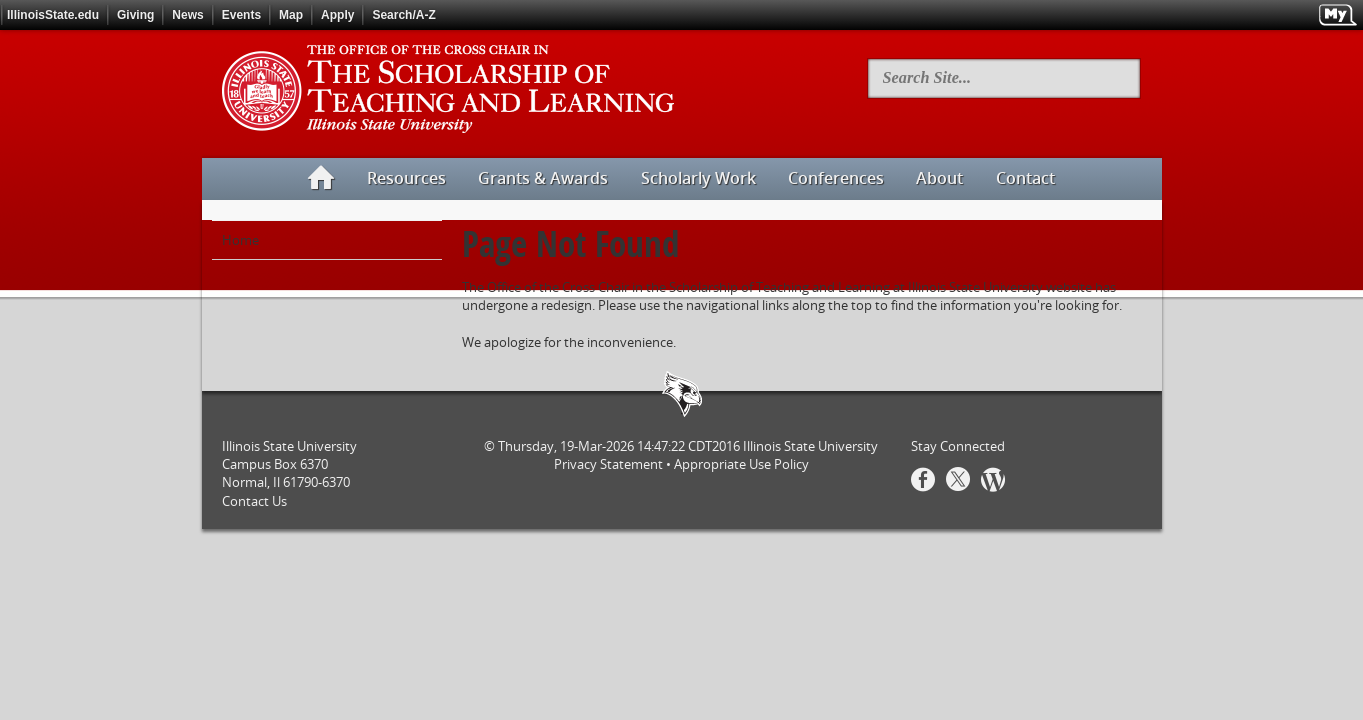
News (187, 15)
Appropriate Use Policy (741, 464)
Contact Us (254, 501)
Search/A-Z (403, 15)
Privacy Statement (608, 464)
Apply (337, 15)
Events (241, 15)
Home (240, 240)
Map (291, 15)
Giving (135, 15)
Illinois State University (810, 446)
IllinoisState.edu (53, 15)
